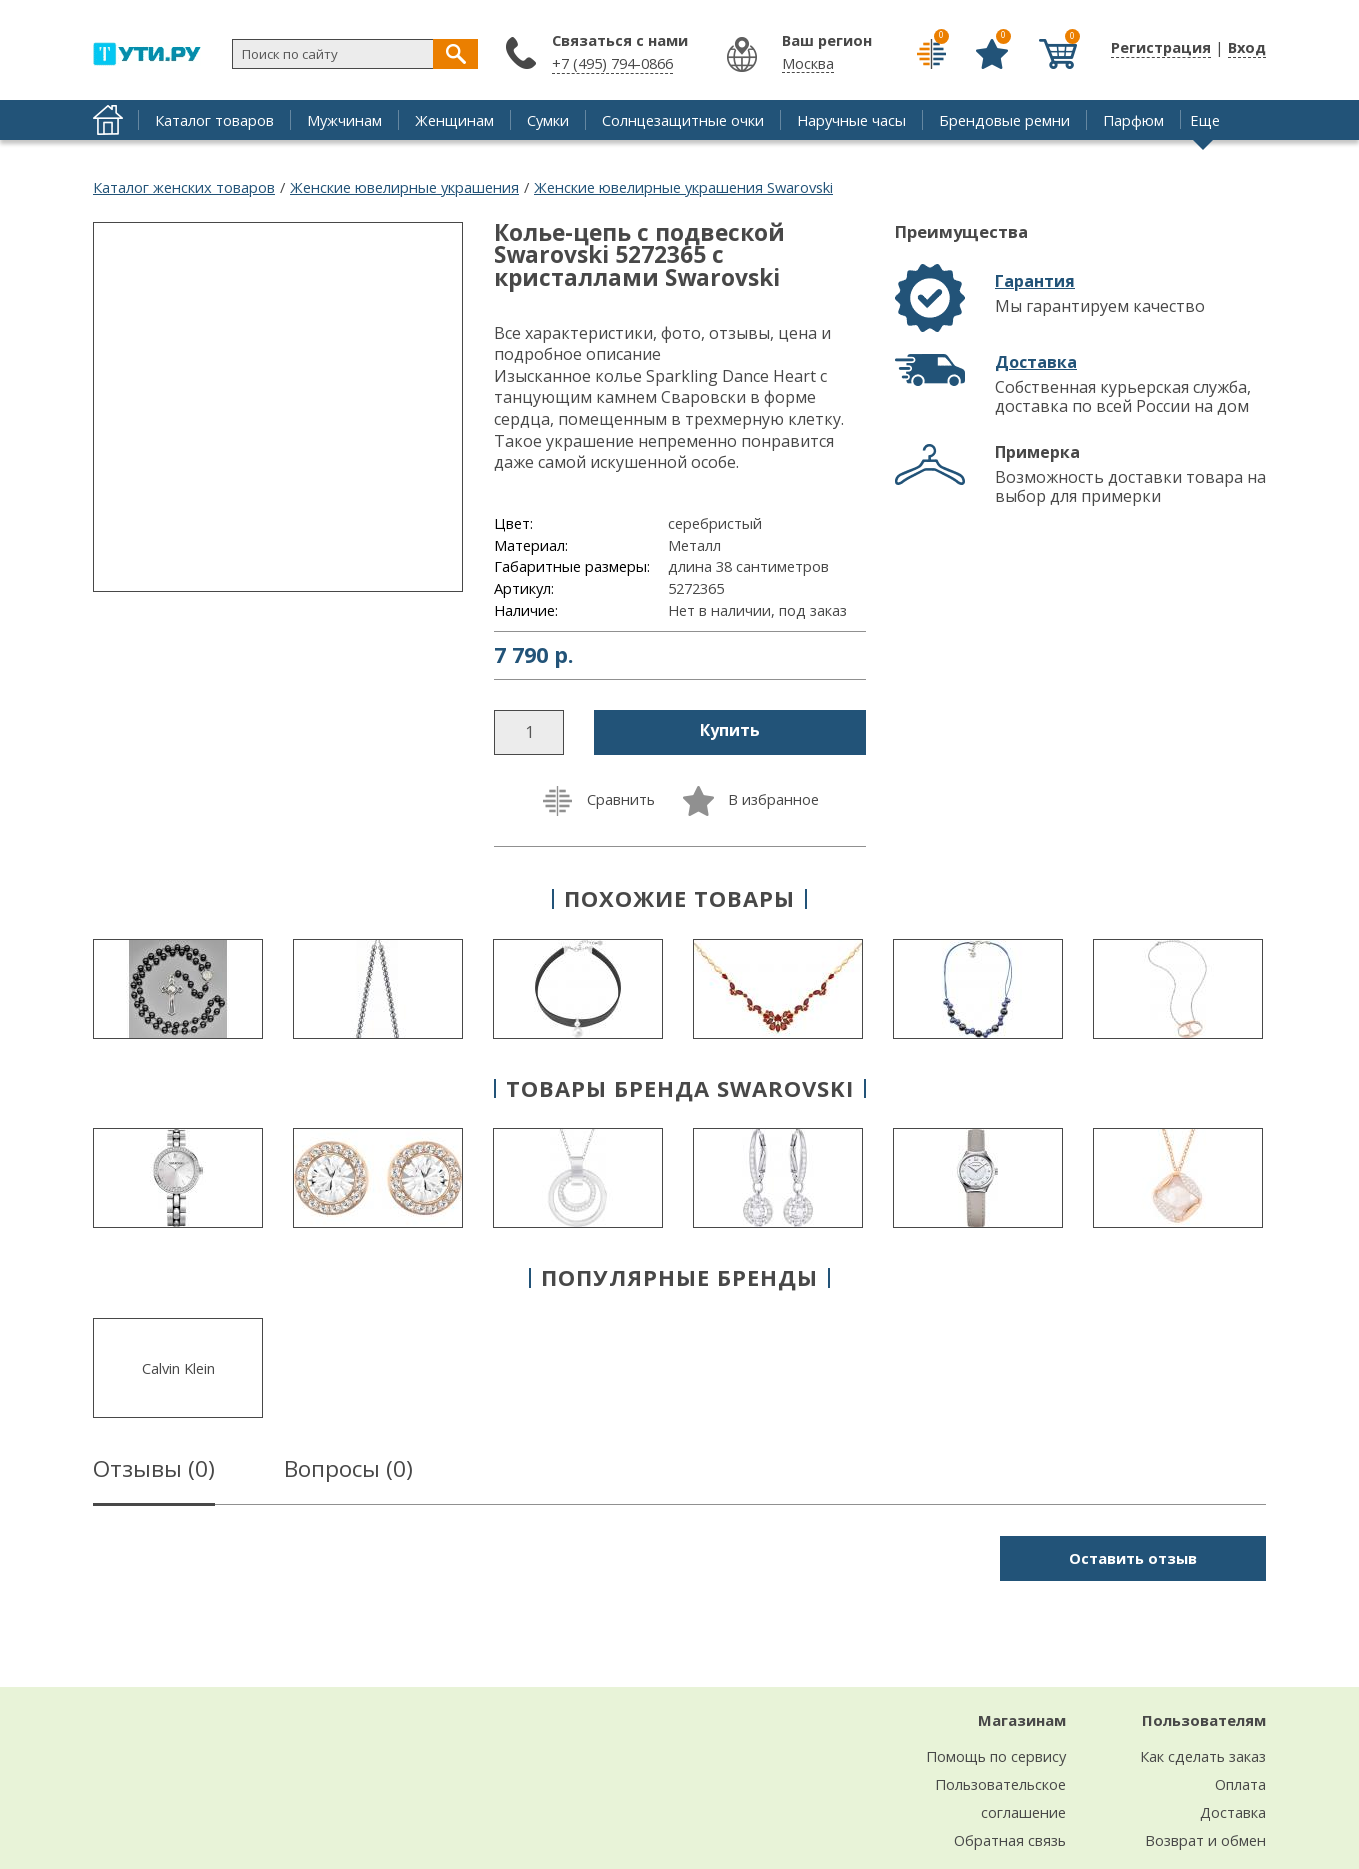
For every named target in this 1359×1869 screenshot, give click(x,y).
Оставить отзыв (1133, 1558)
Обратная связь (1010, 1840)
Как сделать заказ (1203, 1756)
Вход (1247, 47)
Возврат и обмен (1205, 1840)
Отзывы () (154, 1472)
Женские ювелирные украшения (404, 187)
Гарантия (1035, 281)
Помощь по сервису (996, 1756)
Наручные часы (851, 120)
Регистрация (1161, 47)
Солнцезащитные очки (683, 120)
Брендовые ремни (1004, 120)
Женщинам (454, 120)
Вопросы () (348, 1472)
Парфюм (1133, 120)
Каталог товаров (214, 120)
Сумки (548, 120)
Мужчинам (344, 120)
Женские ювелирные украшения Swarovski (683, 187)
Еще (1205, 120)
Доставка (1036, 362)
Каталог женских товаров (184, 187)
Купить (730, 730)
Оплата (1240, 1784)
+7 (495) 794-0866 (612, 63)
